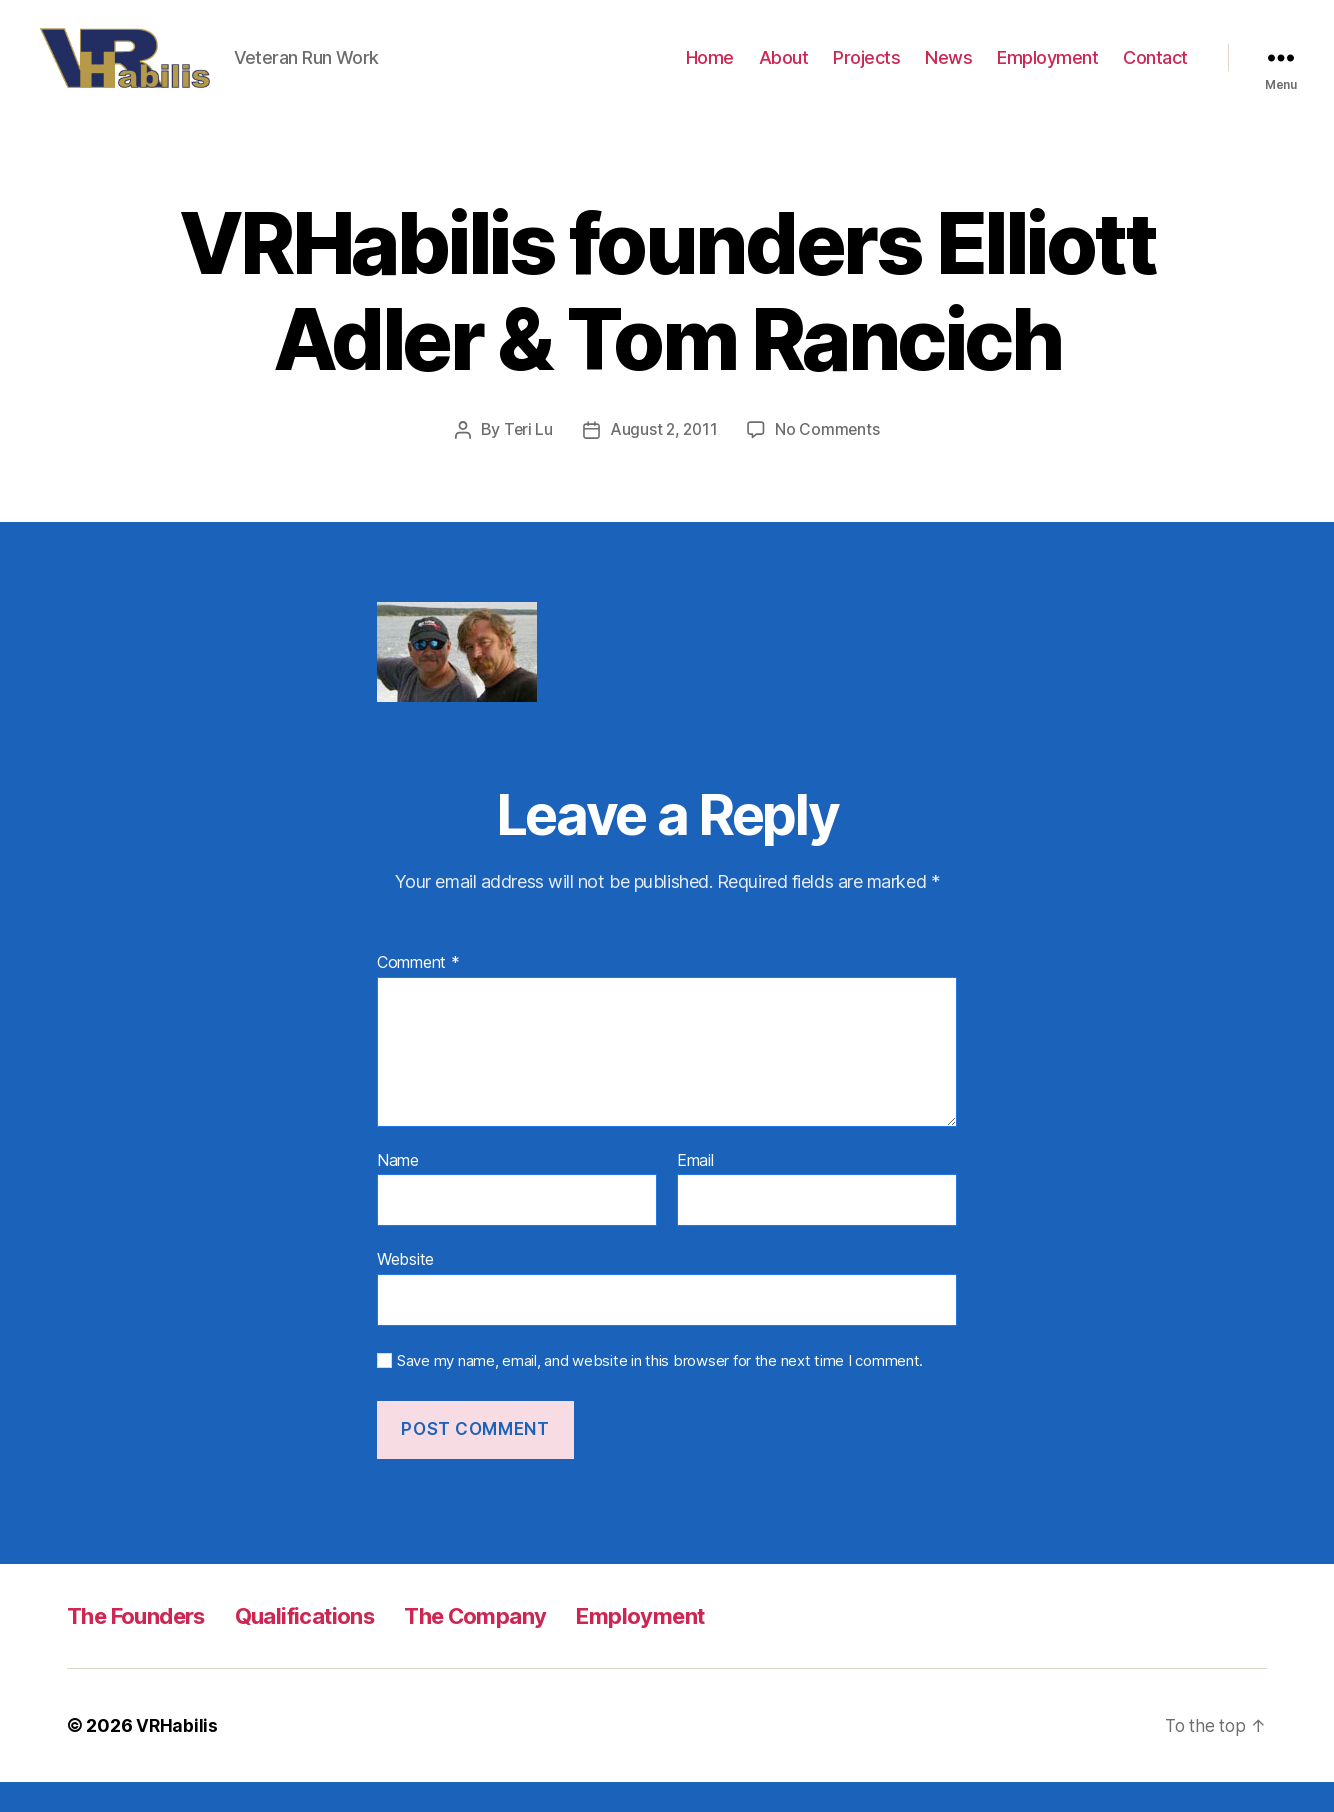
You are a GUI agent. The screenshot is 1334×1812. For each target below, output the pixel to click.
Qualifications (326, 1645)
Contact (1155, 72)
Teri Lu (526, 459)
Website (405, 1289)
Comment (418, 993)
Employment (1047, 72)
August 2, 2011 (664, 459)
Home (710, 72)
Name (398, 1190)
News (948, 72)
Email (695, 1190)
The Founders (143, 1645)
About (784, 72)
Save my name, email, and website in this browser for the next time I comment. (660, 1390)
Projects (866, 72)
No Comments (829, 459)
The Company (509, 1645)
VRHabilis (177, 1755)
